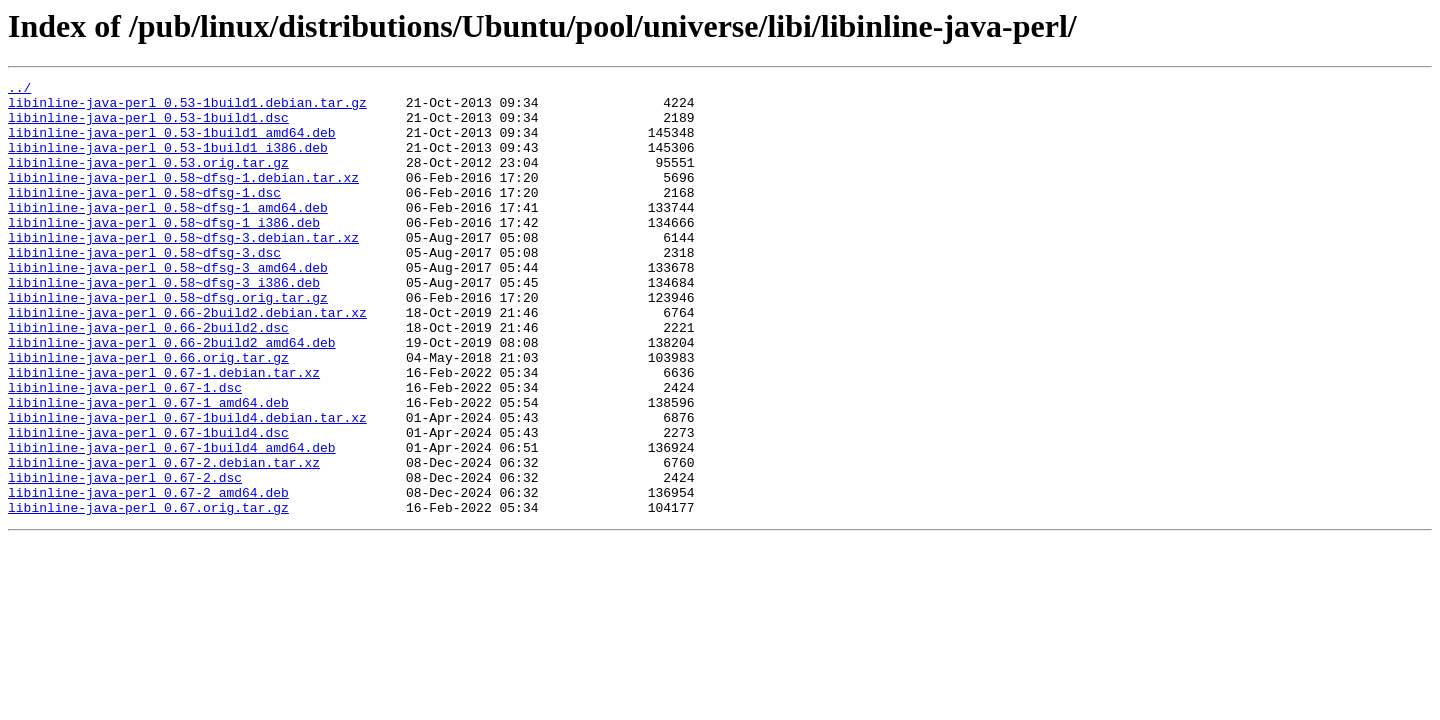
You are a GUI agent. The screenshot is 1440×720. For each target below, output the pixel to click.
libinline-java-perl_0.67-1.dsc (125, 450)
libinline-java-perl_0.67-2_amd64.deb (148, 576)
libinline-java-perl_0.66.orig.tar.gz (148, 414)
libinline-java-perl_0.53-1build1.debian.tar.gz (187, 108)
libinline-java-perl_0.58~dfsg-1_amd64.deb (168, 234)
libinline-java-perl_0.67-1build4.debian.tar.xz (187, 486)
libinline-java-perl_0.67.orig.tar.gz (148, 594)
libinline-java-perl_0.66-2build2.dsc (148, 378)
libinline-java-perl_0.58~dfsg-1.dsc (144, 216)
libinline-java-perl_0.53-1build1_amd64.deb (172, 144)
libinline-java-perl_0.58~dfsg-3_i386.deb (164, 324)
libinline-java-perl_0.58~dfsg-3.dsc (144, 288)
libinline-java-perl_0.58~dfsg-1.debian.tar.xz (183, 198)
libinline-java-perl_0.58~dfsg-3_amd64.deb (168, 306)
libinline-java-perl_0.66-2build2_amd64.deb (172, 396)
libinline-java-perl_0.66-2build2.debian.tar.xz (187, 360)
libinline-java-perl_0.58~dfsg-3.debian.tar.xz (183, 270)
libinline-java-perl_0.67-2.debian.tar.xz (164, 540)
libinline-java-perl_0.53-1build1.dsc (148, 126)
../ (19, 90)
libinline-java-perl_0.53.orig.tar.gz (148, 180)
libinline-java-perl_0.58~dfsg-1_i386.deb (164, 252)
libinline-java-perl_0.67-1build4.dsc (148, 504)
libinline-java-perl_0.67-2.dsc (125, 558)
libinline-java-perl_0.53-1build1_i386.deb (168, 162)
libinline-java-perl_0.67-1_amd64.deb (148, 468)
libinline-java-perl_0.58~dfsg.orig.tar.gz (168, 342)
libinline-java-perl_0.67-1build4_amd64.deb (172, 522)
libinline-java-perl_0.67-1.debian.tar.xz (164, 432)
